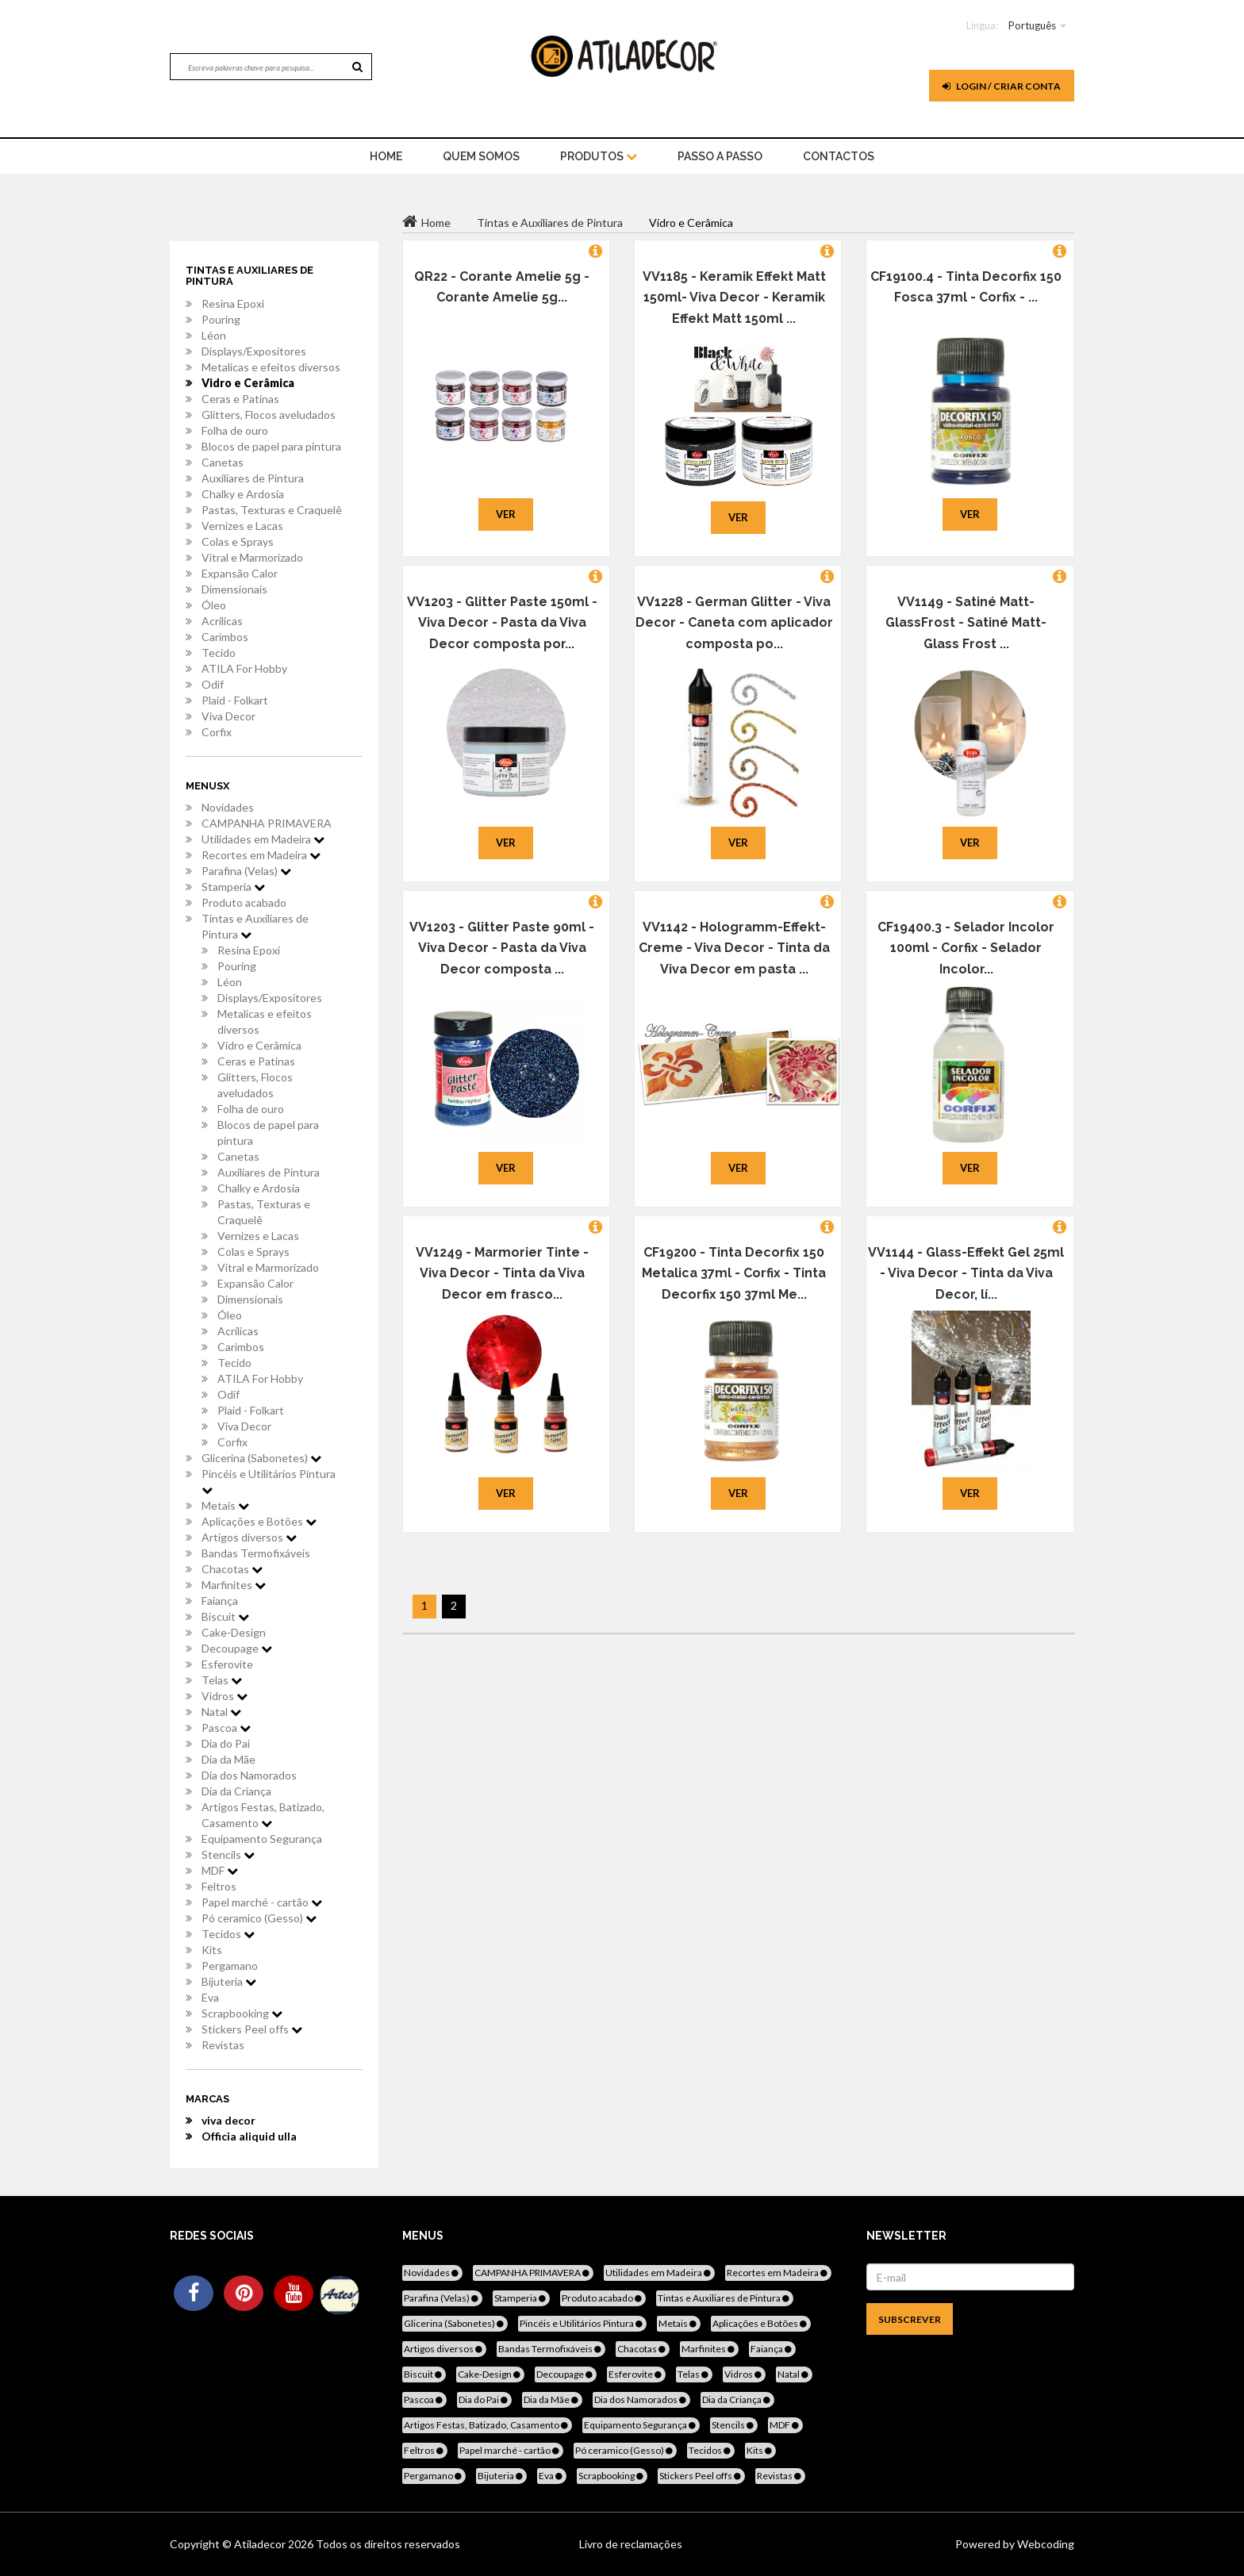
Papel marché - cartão (262, 1902)
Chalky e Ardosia (243, 494)
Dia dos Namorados (249, 1775)
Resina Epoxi (233, 303)
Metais (225, 1505)
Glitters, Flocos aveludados (269, 414)
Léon (214, 335)
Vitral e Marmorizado (252, 557)
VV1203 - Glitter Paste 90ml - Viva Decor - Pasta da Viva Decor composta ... (501, 948)
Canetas (223, 462)
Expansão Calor (240, 573)
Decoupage (237, 1648)
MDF (220, 1870)
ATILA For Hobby (244, 668)
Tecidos (228, 1934)
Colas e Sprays (238, 541)
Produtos (598, 156)
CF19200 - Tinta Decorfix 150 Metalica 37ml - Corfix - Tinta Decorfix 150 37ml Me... (734, 1273)
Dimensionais (234, 589)
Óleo (214, 605)
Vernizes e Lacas (242, 525)
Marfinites (234, 1584)
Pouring (221, 319)
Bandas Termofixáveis (256, 1553)
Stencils (228, 1854)
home (386, 156)
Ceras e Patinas (240, 398)
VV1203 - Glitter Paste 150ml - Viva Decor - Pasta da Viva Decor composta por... (502, 622)
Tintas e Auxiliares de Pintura (255, 926)
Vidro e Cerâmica (248, 383)
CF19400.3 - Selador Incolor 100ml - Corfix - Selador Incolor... (965, 948)
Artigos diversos (249, 1537)
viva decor (228, 2120)
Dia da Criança (236, 1791)
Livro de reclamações (630, 2544)
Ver (506, 514)
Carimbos (225, 636)
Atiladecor (261, 2544)
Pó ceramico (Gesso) (259, 1918)
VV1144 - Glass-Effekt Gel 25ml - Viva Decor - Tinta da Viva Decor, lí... (966, 1273)
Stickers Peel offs (252, 2029)
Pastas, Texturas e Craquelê (272, 509)
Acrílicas (222, 621)
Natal (221, 1711)
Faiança (220, 1600)
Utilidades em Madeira (263, 839)
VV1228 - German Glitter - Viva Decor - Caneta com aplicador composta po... (734, 622)
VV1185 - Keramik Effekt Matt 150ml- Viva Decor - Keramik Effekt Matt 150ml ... (734, 297)
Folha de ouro (235, 430)
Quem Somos (481, 156)
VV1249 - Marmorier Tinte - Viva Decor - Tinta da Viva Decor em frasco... (502, 1273)
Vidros (225, 1696)
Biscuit (225, 1616)
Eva (210, 1997)
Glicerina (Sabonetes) (261, 1458)
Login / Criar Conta (1002, 86)
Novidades (228, 807)
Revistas (223, 2045)
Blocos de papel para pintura (271, 446)
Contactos (838, 156)
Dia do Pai (226, 1743)
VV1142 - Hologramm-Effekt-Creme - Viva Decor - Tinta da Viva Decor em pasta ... (734, 948)
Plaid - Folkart (235, 700)
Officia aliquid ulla (249, 2136)
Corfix (217, 732)
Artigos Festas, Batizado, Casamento (263, 1814)
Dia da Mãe (228, 1759)
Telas (222, 1680)
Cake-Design (234, 1632)
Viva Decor (228, 716)
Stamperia (233, 886)
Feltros (219, 1886)
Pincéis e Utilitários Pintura (269, 1481)
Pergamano (230, 1965)
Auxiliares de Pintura (253, 478)
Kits (212, 1949)
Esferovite (227, 1664)
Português (1032, 25)
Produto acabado (244, 902)
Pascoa (226, 1727)
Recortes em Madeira (261, 855)
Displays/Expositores (254, 351)
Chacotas (232, 1569)
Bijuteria (229, 1981)
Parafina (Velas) (246, 870)
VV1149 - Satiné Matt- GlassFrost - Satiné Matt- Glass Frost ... (965, 622)
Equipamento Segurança (262, 1838)
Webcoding (1044, 2544)
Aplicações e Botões (259, 1521)
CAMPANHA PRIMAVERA (267, 823)
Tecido (219, 652)
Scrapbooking (242, 2013)
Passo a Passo (720, 156)
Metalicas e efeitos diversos (271, 367)
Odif (213, 684)
